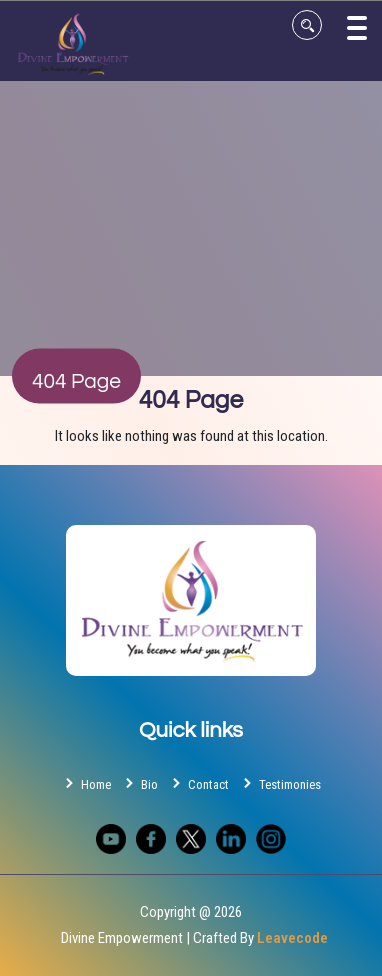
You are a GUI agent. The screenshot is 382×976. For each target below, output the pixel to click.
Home (86, 783)
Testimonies (280, 783)
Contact (198, 783)
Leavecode (292, 938)
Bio (139, 783)
